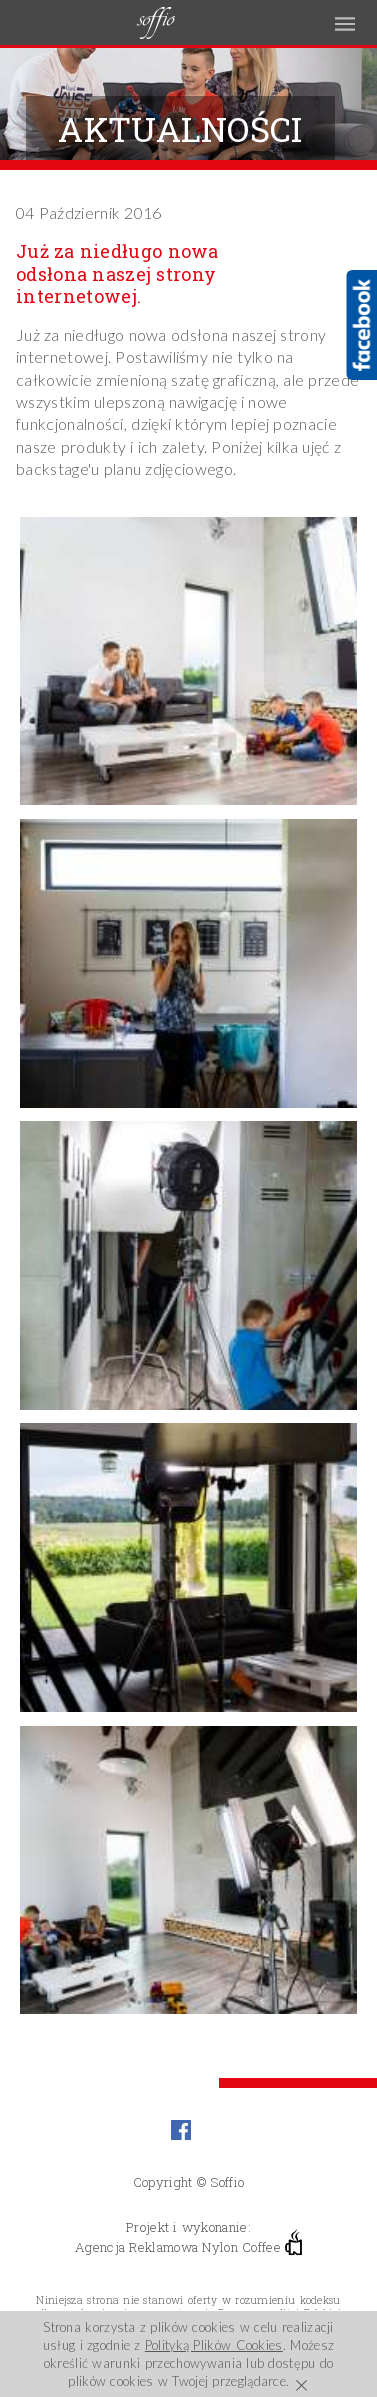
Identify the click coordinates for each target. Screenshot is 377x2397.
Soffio (227, 2182)
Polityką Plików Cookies (214, 2345)
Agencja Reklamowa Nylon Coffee (188, 2245)
